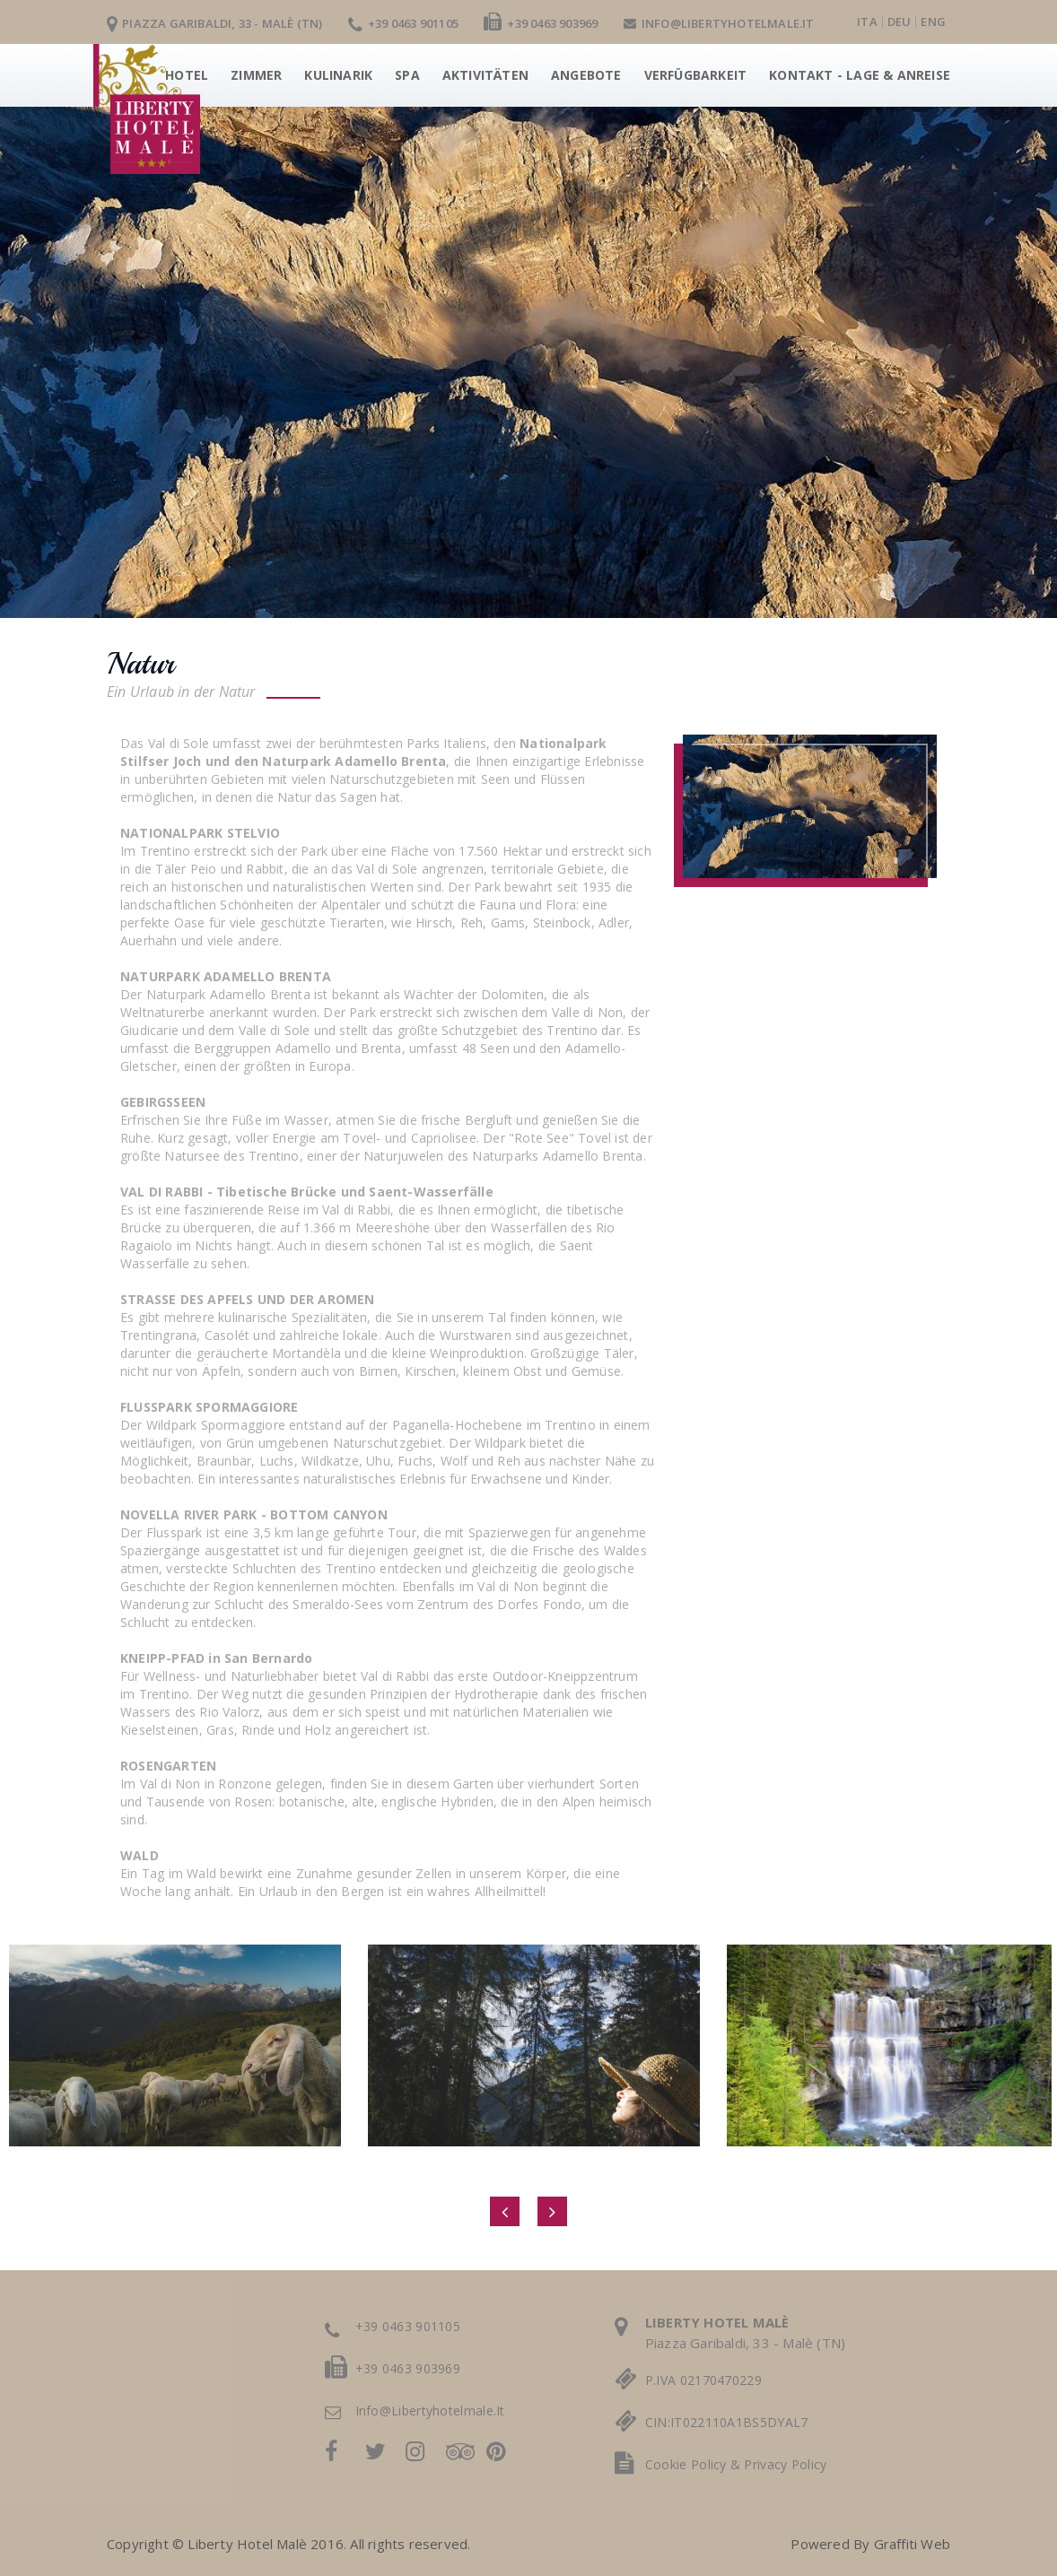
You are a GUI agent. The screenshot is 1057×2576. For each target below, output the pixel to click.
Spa (407, 74)
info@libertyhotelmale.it (719, 23)
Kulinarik (338, 74)
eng (933, 21)
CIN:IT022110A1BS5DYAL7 (726, 2422)
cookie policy (686, 2464)
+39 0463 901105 (403, 23)
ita (867, 21)
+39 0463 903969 (541, 23)
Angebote (586, 74)
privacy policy (785, 2464)
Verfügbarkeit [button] (695, 74)
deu (899, 21)
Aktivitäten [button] (485, 74)
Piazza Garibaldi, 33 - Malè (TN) (215, 23)
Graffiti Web (912, 2544)
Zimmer (256, 74)
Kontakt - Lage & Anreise (859, 74)
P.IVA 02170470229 (703, 2380)
